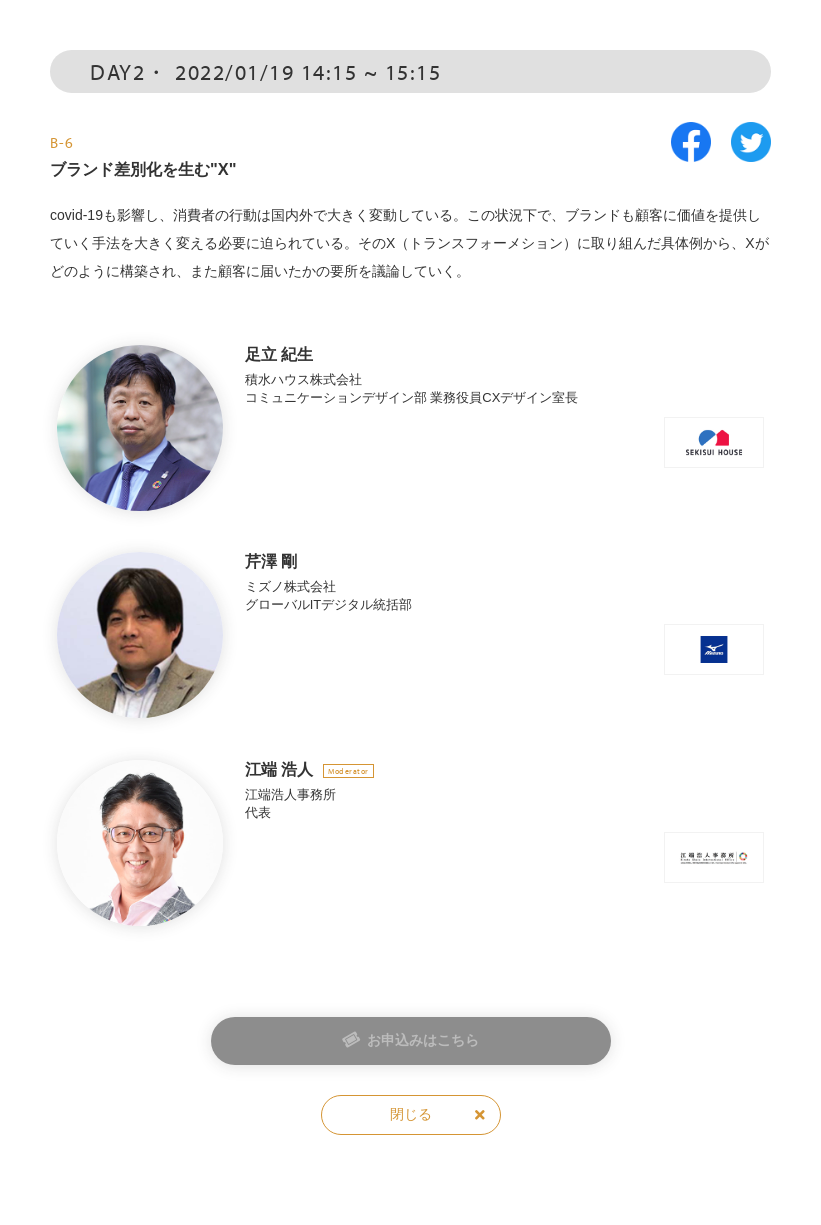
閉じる (411, 1114)
